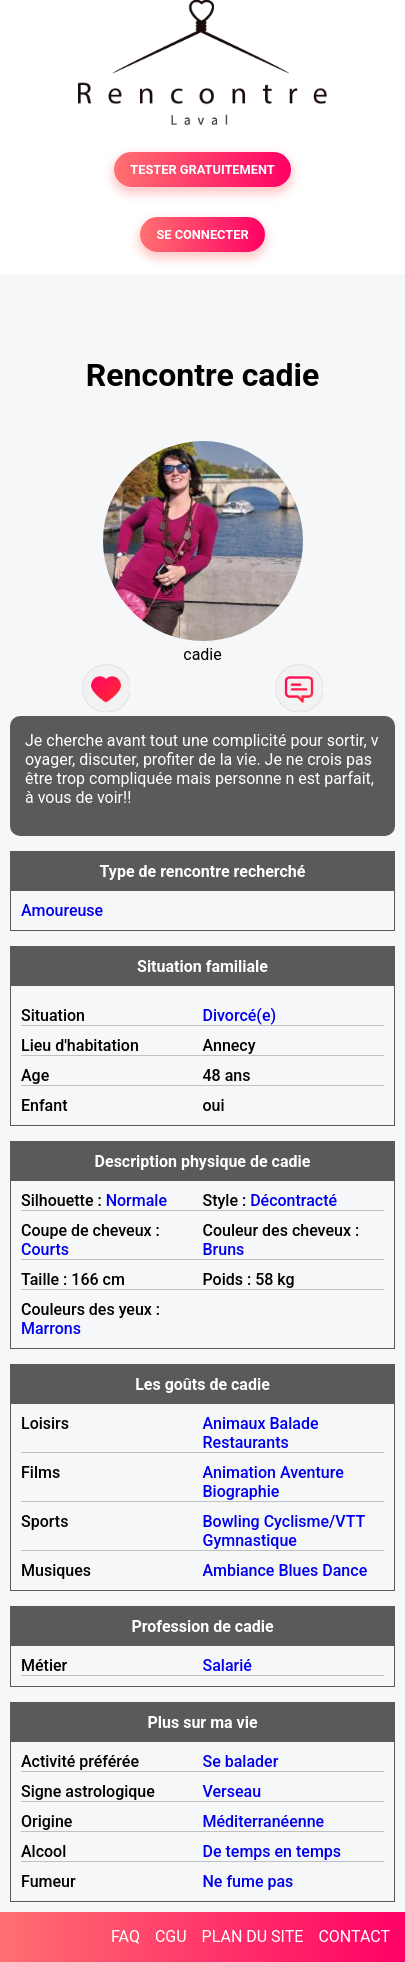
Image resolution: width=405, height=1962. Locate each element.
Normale (136, 1200)
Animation (239, 1472)
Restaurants (246, 1442)
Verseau (232, 1791)
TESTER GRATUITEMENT (202, 169)
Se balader (241, 1761)
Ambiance (239, 1570)
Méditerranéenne (264, 1821)
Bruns (224, 1249)
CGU (171, 1936)
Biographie (241, 1491)
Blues (298, 1570)
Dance (344, 1570)
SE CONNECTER (202, 234)
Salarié (227, 1665)
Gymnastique (250, 1540)
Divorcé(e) (240, 1015)
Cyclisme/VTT (314, 1521)
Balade (293, 1423)
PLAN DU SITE (253, 1936)
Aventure (312, 1472)
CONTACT (354, 1936)
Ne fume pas (248, 1881)
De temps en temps (272, 1851)
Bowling (231, 1521)
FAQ (125, 1936)
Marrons (51, 1328)
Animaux (234, 1423)
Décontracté (293, 1200)
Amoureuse (62, 910)
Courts (45, 1249)
